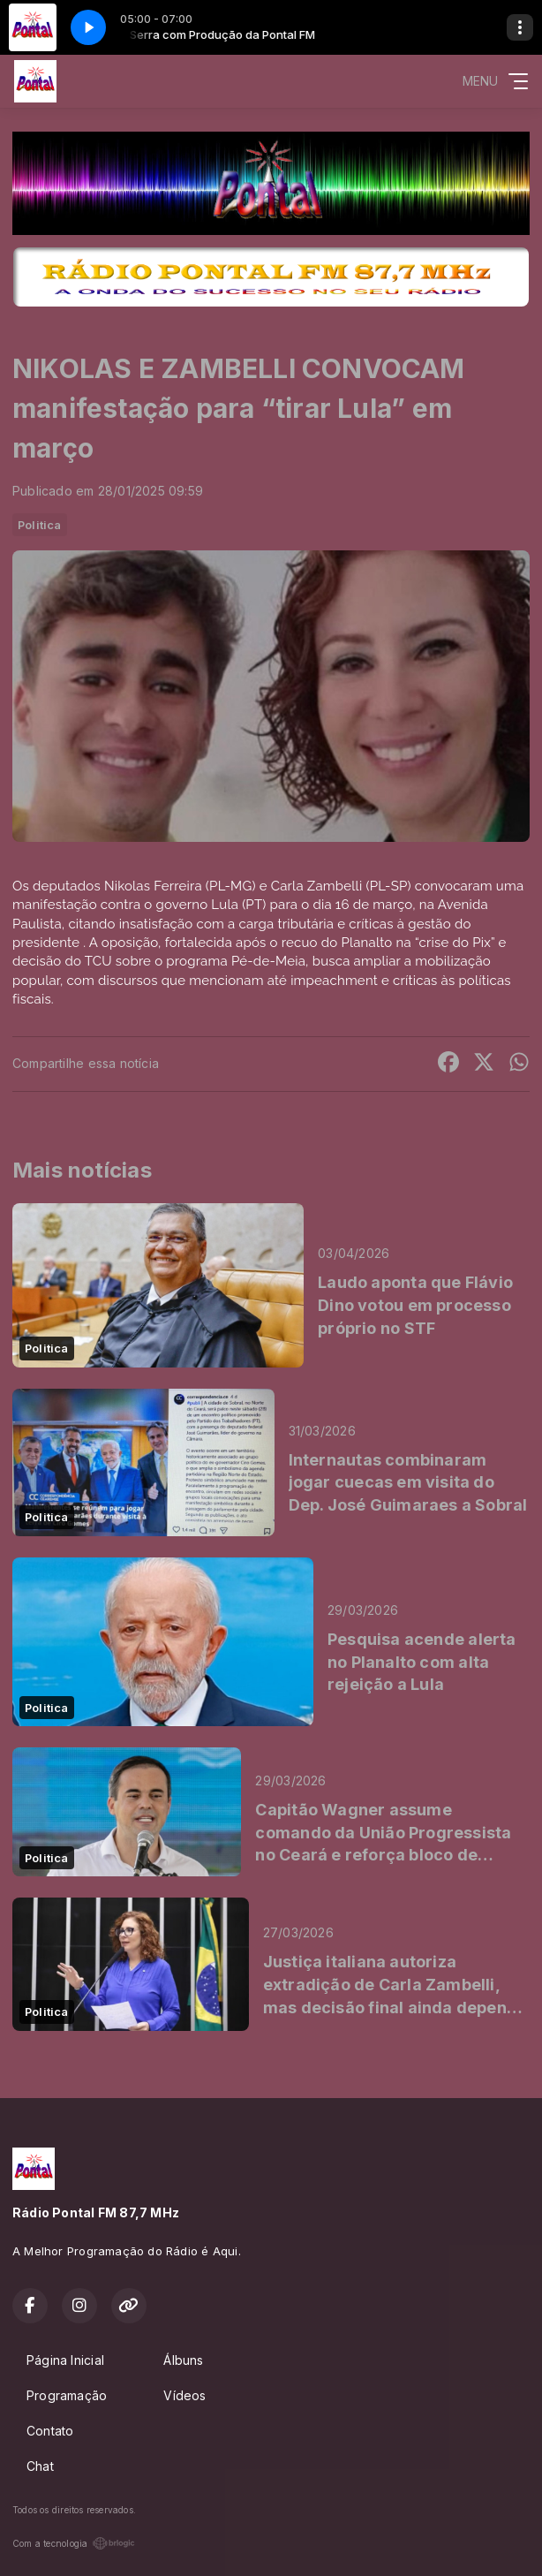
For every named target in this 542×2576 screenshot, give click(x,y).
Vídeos (184, 2395)
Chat (40, 2466)
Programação (66, 2395)
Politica (40, 525)
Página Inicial (65, 2360)
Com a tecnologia (73, 2543)
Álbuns (183, 2360)
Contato (49, 2430)
